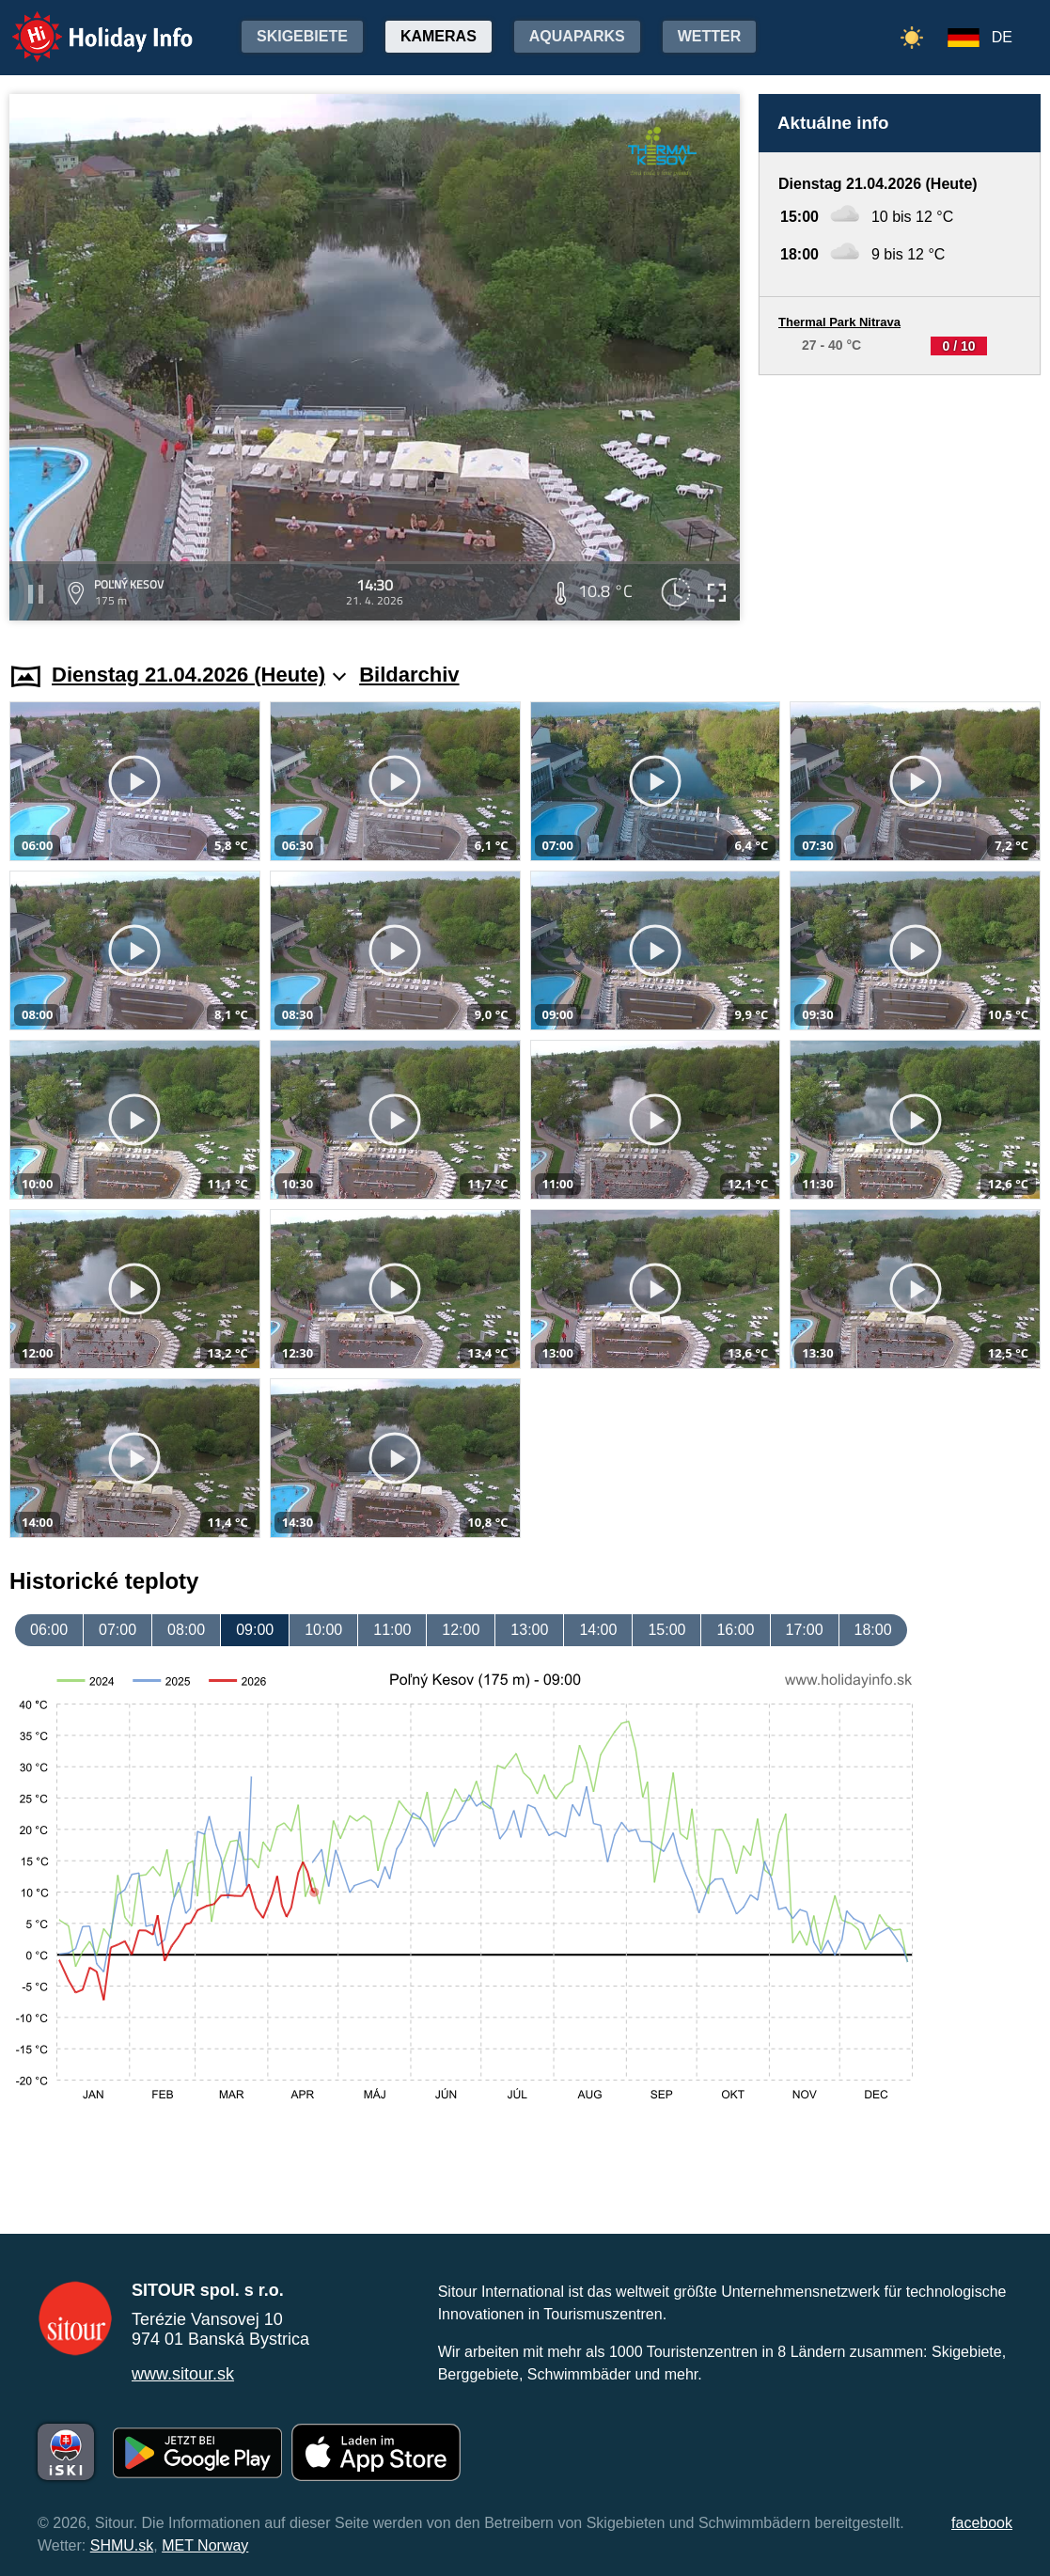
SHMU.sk (122, 2545)
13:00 (529, 1630)
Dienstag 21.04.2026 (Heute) (199, 674)
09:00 (255, 1630)
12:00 (460, 1630)
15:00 (666, 1630)
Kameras (438, 36)
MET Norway (205, 2545)
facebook (981, 2523)
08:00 (186, 1630)
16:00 (735, 1630)
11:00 (392, 1630)
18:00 (873, 1630)
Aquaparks (577, 36)
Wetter (710, 36)
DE (1002, 37)
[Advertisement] (900, 500)
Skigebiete (302, 36)
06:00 (49, 1630)
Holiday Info (84, 24)
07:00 (117, 1630)
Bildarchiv (409, 674)
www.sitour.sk (183, 2373)
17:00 (804, 1630)
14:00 (598, 1630)
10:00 (323, 1630)
